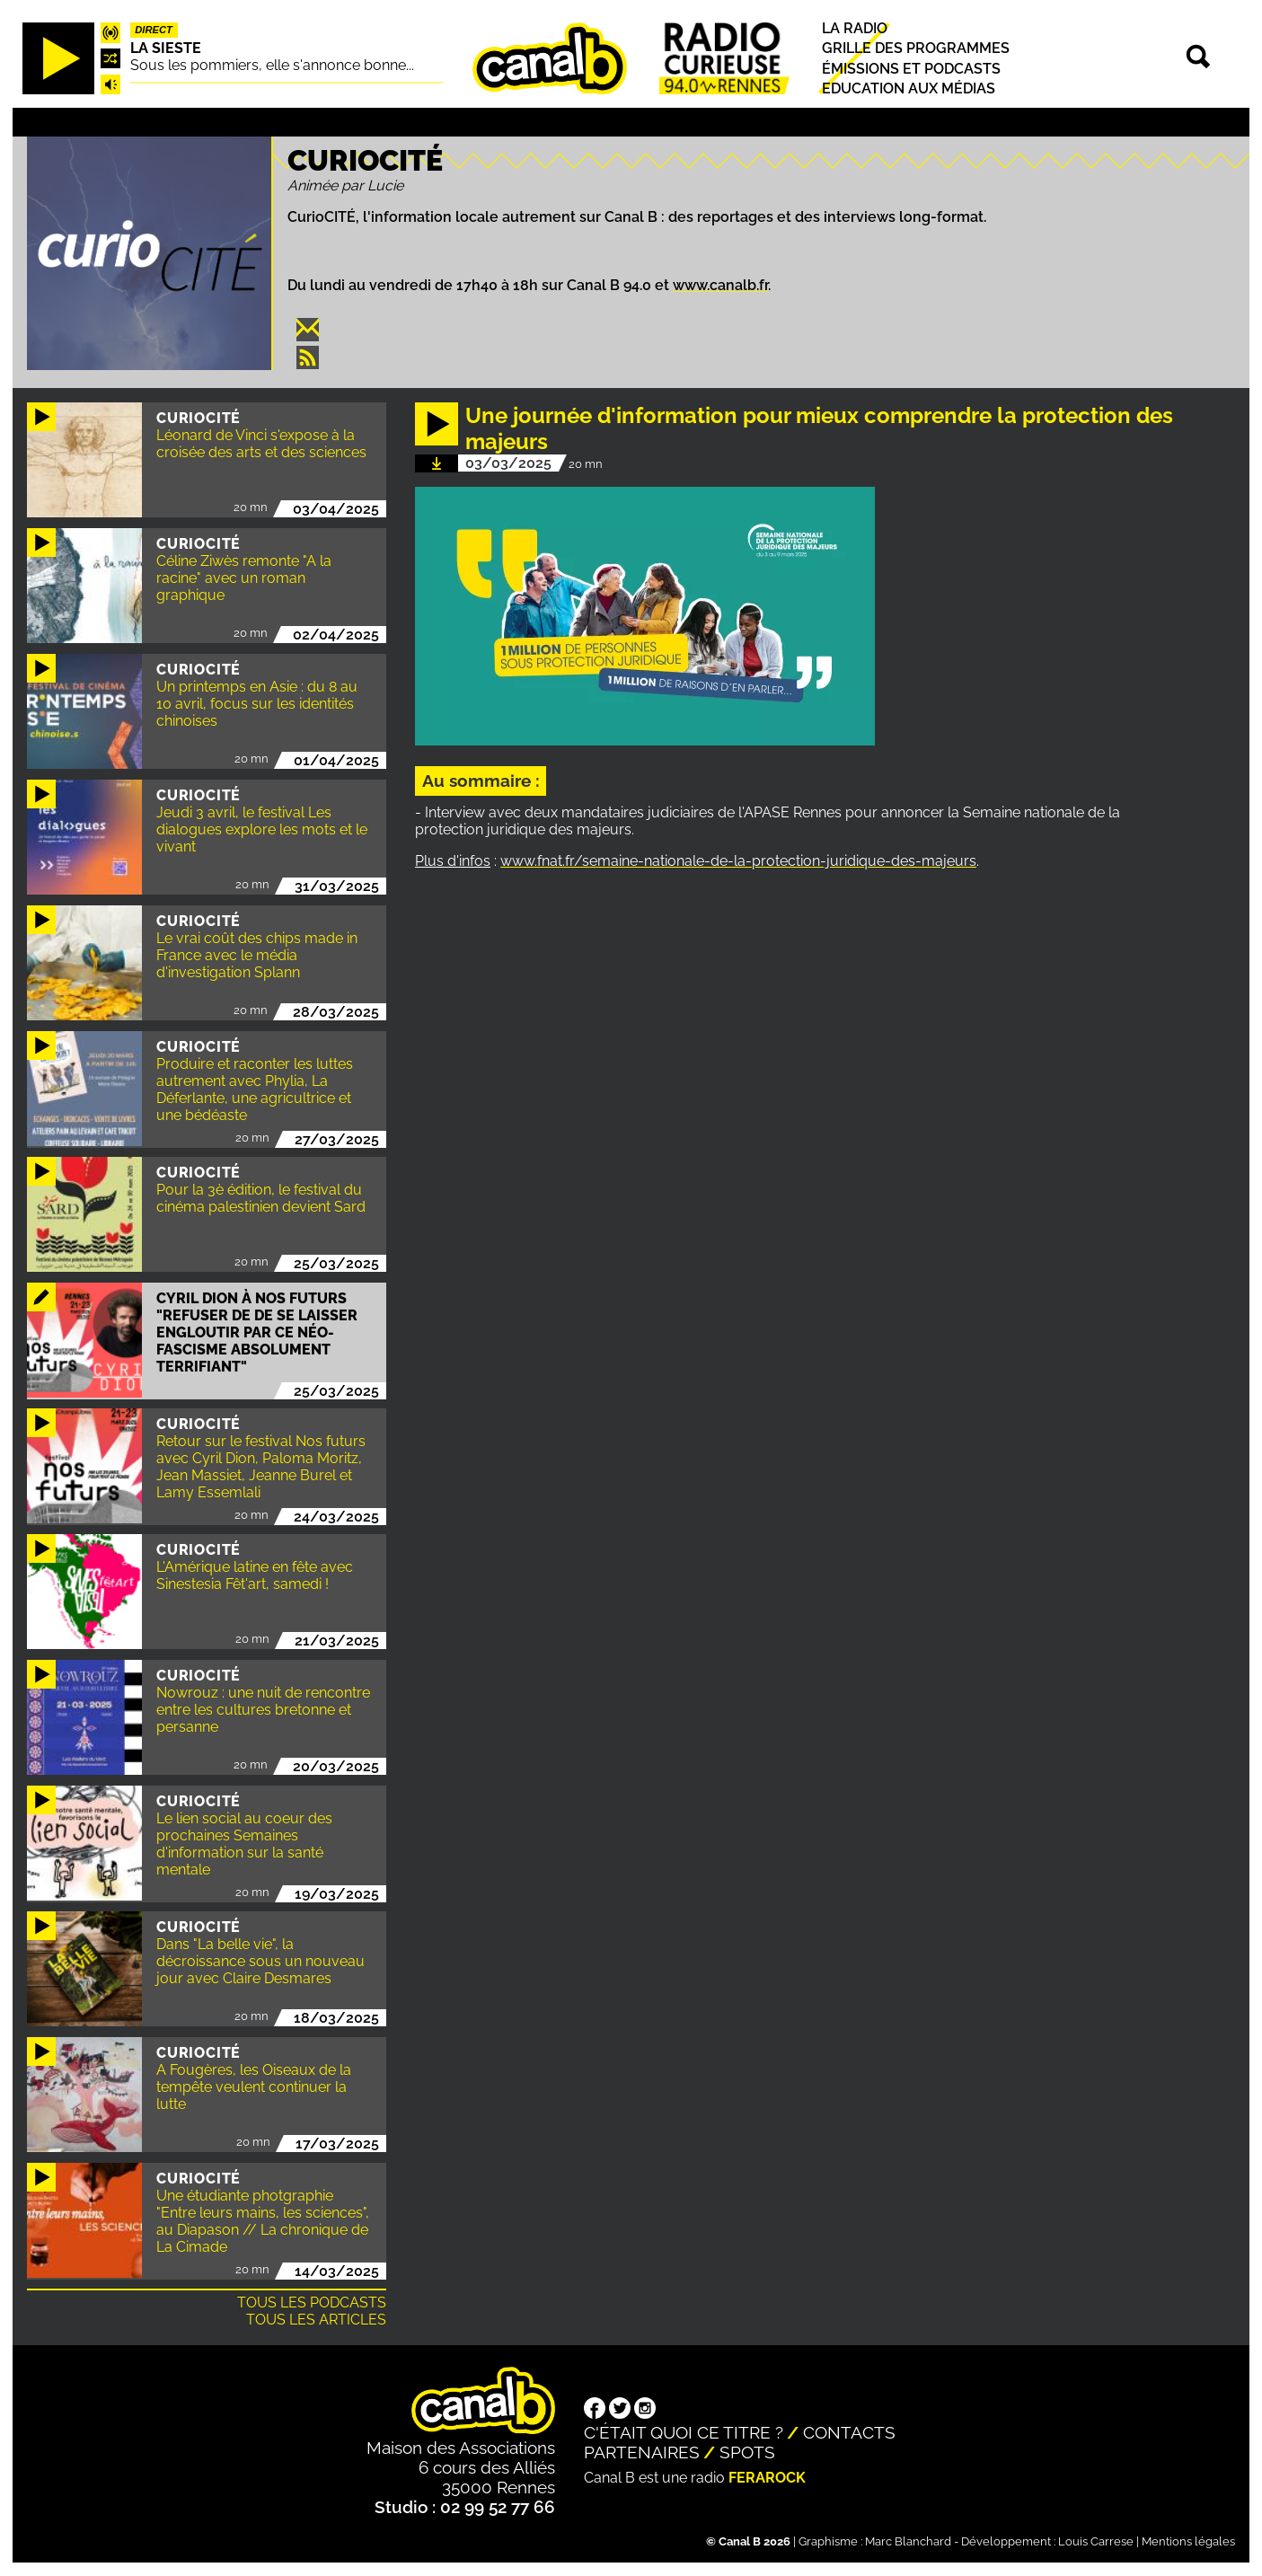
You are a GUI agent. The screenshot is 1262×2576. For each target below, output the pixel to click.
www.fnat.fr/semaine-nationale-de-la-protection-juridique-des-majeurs (738, 860)
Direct (153, 29)
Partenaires (642, 2452)
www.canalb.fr (720, 285)
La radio (854, 28)
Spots (747, 2452)
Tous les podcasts (311, 2302)
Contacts (849, 2432)
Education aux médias (908, 88)
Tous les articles (316, 2319)
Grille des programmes (916, 48)
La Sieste (165, 48)
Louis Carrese (1096, 2541)
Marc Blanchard (908, 2541)
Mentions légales (1188, 2541)
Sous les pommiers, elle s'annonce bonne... (272, 65)
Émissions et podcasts (911, 68)
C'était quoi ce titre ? (683, 2432)
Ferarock (767, 2477)
